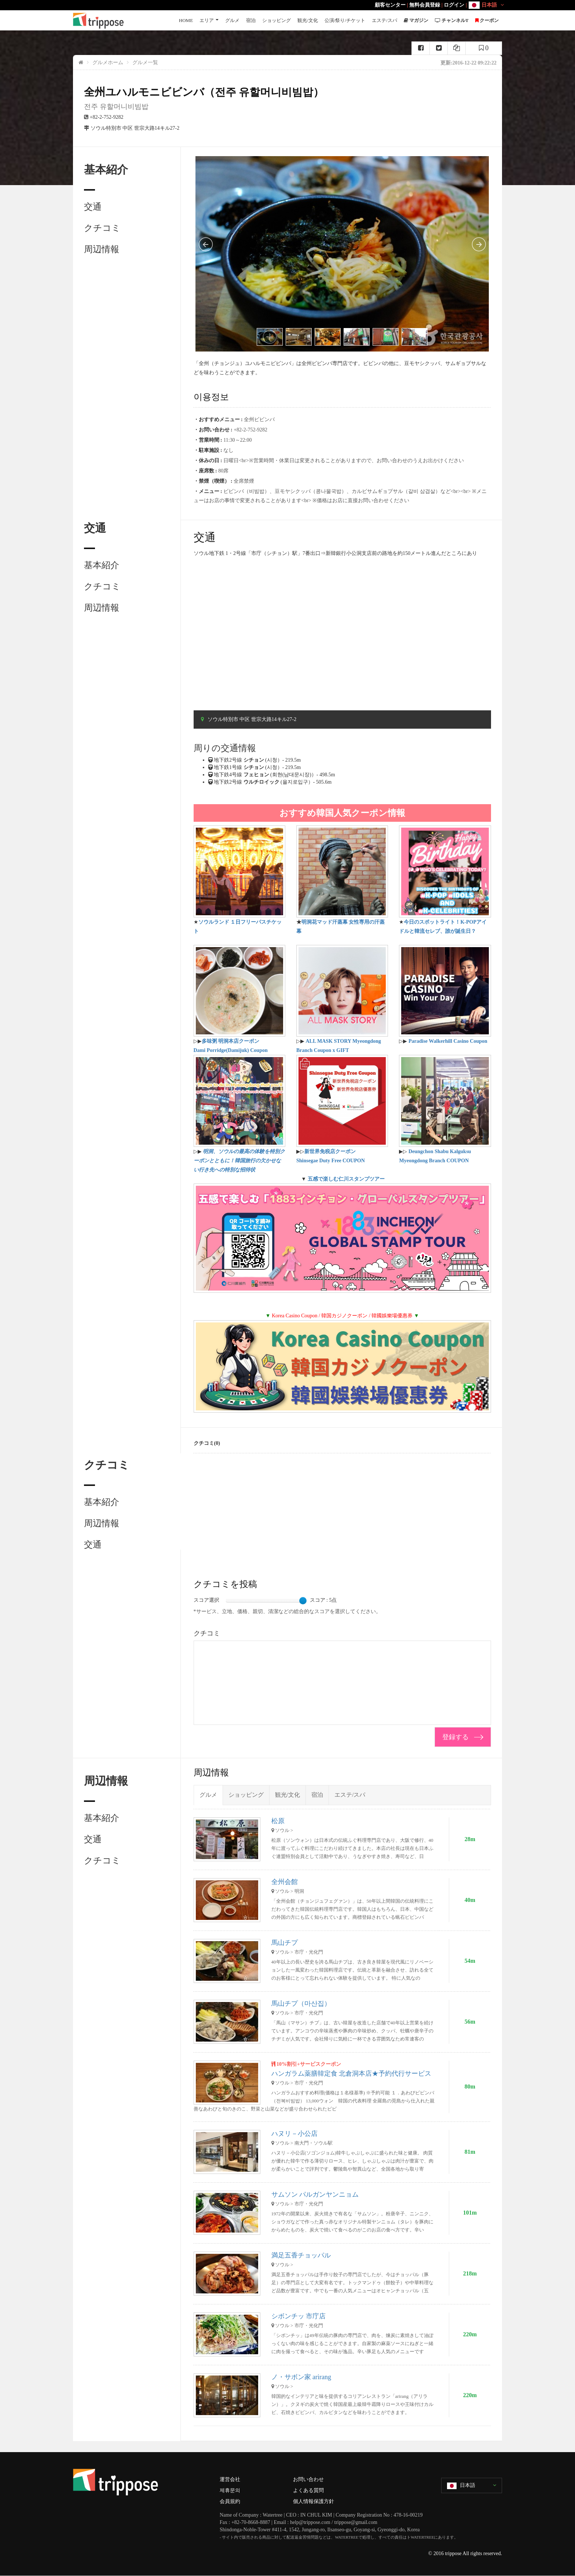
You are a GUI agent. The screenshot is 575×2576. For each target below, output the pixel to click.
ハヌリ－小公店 (294, 2133)
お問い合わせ (308, 2479)
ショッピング (276, 20)
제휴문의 (230, 2490)
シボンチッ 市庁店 (298, 2316)
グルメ (232, 20)
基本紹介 (101, 565)
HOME (186, 20)
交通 (93, 206)
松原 (278, 1821)
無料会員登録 (424, 5)
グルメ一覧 (145, 62)
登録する (455, 1737)
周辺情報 (101, 249)
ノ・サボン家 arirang (301, 2377)
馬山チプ (284, 1942)
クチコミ (102, 228)
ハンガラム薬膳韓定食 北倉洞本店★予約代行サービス (351, 2073)
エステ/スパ (384, 20)
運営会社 (230, 2479)
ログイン (454, 5)
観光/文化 (307, 20)
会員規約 (230, 2501)
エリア (206, 20)
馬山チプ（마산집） (301, 2003)
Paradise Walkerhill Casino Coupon (448, 1041)
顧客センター (390, 5)
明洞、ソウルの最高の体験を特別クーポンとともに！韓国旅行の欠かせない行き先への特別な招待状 (239, 1161)
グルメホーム (107, 62)
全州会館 (284, 1881)
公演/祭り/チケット (345, 20)
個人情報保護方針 (313, 2501)
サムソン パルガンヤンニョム (315, 2194)
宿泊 (251, 20)
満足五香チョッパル (301, 2255)
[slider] (303, 1600)
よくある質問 (308, 2490)
